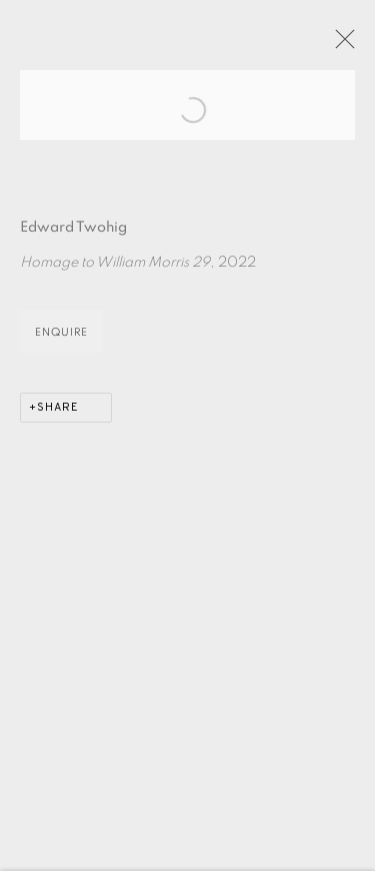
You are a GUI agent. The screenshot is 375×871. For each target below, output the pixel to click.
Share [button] (58, 425)
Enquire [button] (61, 349)
